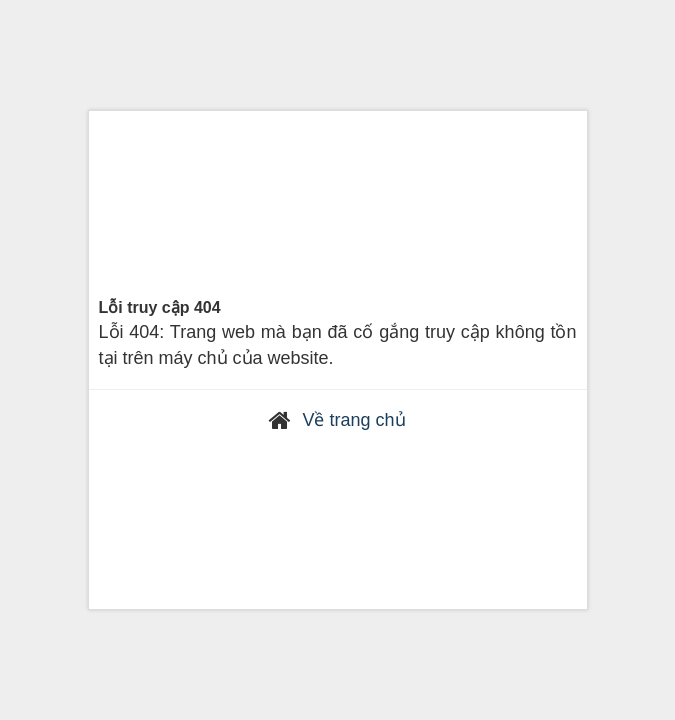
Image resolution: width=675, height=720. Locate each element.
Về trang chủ (353, 420)
